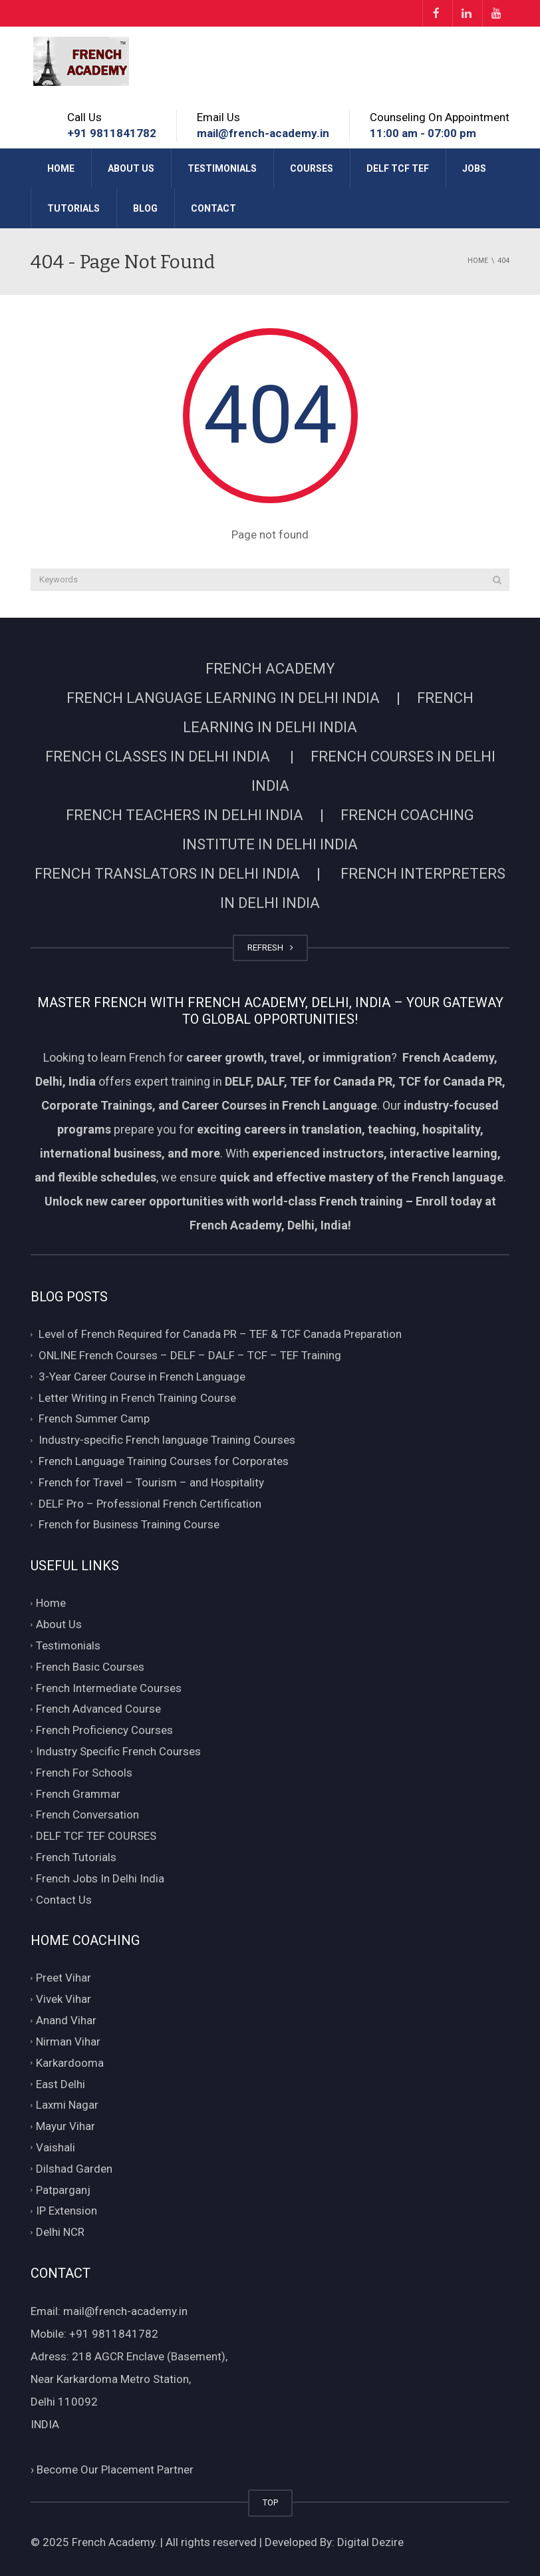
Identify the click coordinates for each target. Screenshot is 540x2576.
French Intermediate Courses (109, 1688)
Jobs (474, 168)
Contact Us (64, 1899)
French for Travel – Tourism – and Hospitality (151, 1482)
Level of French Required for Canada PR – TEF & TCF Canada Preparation (220, 1334)
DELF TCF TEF (397, 168)
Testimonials (222, 168)
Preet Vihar (63, 1978)
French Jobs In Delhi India (100, 1878)
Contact (213, 208)
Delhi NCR (60, 2232)
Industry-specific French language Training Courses (167, 1439)
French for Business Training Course (129, 1525)
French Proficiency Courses (104, 1730)
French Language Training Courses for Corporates (164, 1461)
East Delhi (60, 2084)
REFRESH (270, 948)
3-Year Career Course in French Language (142, 1376)
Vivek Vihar (63, 1999)
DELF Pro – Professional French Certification (150, 1503)
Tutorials (73, 208)
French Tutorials (76, 1857)
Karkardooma (70, 2062)
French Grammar (78, 1794)
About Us (131, 168)
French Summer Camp (94, 1419)
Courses (311, 168)
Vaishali (55, 2147)
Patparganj (63, 2190)
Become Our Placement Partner (112, 2469)
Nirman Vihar (68, 2041)
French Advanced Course (98, 1709)
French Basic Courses (90, 1666)
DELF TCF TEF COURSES (96, 1835)
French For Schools (84, 1772)
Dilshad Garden (74, 2168)
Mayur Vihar (65, 2126)
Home (60, 168)
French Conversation (87, 1815)
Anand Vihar (66, 2020)
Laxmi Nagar (67, 2105)
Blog (145, 208)
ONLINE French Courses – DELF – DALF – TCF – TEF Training (190, 1355)
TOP (270, 2502)
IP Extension (66, 2211)
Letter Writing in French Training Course (137, 1397)
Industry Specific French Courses (118, 1751)
